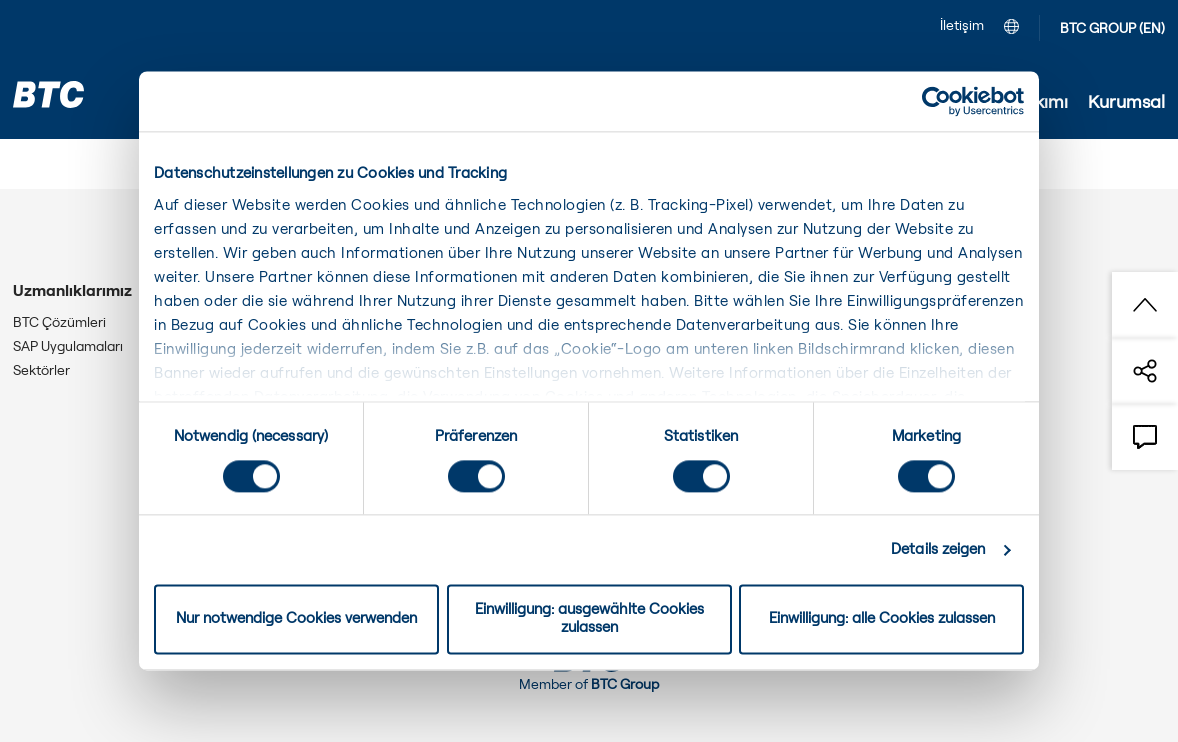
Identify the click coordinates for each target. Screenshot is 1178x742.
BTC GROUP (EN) (1112, 29)
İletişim (962, 26)
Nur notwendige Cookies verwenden (296, 619)
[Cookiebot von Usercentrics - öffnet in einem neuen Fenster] (936, 101)
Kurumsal (137, 168)
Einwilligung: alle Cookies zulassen (882, 619)
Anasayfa (49, 168)
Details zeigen (938, 549)
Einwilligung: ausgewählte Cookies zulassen (589, 619)
